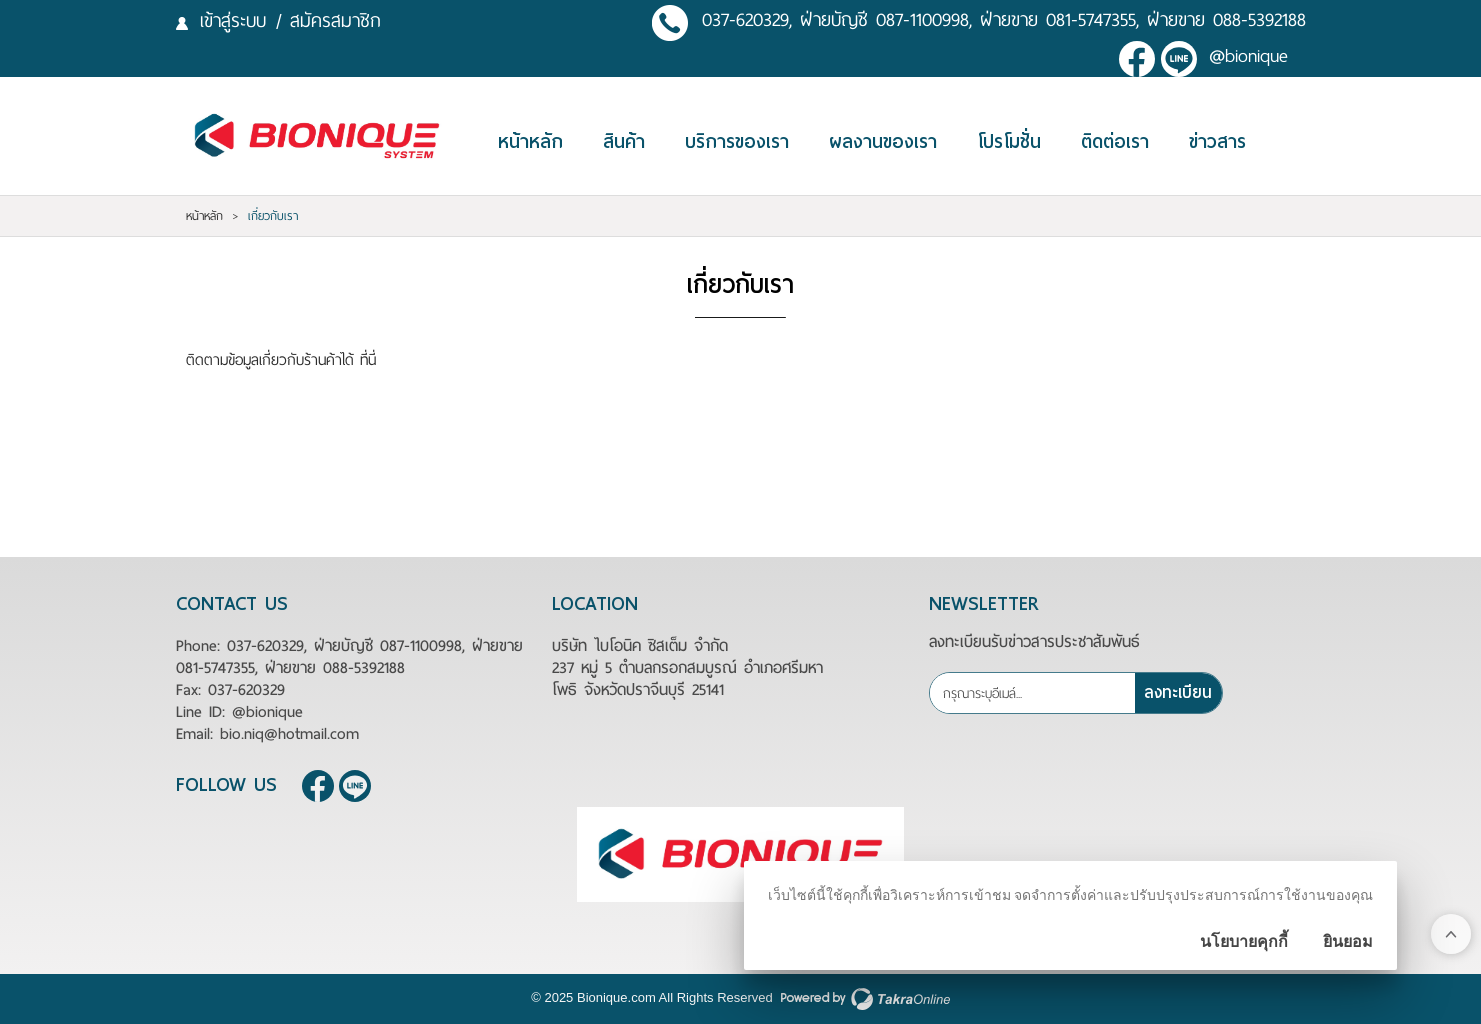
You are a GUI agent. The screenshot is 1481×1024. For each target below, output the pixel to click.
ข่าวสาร (1217, 141)
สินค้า (624, 141)
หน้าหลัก (530, 141)
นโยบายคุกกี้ (1244, 941)
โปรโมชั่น (1009, 141)
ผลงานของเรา (883, 141)
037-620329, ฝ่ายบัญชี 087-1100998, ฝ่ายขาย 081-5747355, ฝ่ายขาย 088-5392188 (1004, 20)
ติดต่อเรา (1115, 141)
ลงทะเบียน (1178, 692)
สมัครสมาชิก (335, 20)
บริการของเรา (737, 141)
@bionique (1248, 56)
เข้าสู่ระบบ (233, 20)
